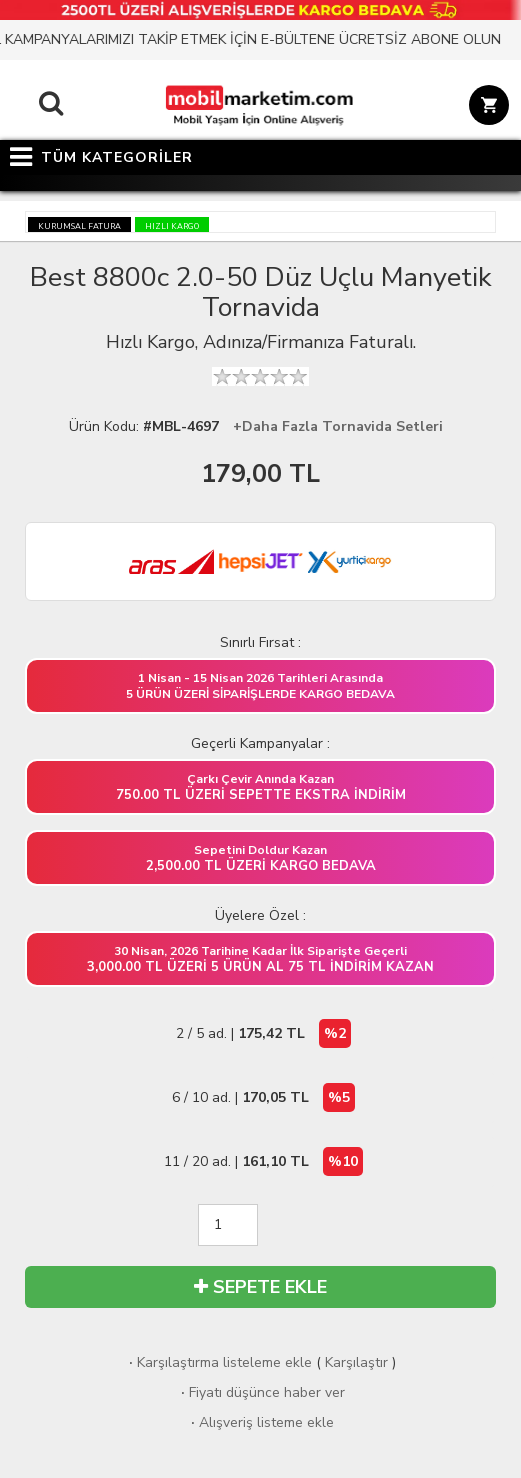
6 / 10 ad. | (263, 1097)
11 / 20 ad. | (263, 1161)
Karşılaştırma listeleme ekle (218, 1362)
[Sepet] (485, 108)
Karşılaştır (356, 1362)
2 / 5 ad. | (263, 1033)
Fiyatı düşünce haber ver (261, 1392)
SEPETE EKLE (260, 1287)
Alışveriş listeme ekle (260, 1422)
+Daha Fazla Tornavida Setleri (338, 426)
